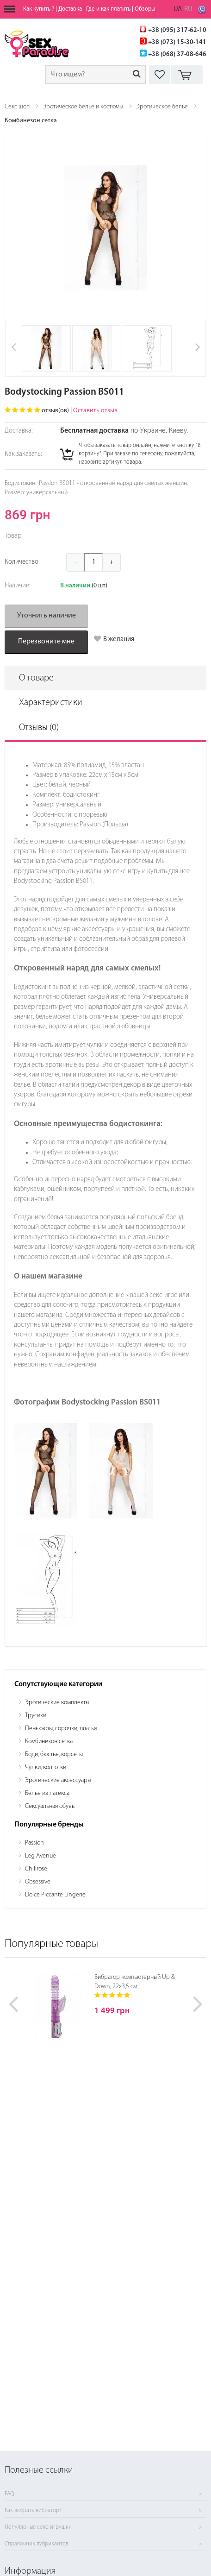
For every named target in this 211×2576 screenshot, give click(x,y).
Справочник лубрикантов (36, 2544)
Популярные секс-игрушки (38, 2527)
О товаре (36, 678)
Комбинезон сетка (31, 120)
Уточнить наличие (46, 615)
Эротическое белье (162, 106)
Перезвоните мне (46, 641)
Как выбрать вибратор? (33, 2510)
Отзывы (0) (39, 727)
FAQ (9, 2494)
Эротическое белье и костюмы (83, 106)
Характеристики (50, 703)
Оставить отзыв (95, 410)
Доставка (70, 9)
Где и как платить (108, 9)
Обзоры (145, 9)
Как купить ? (38, 9)
